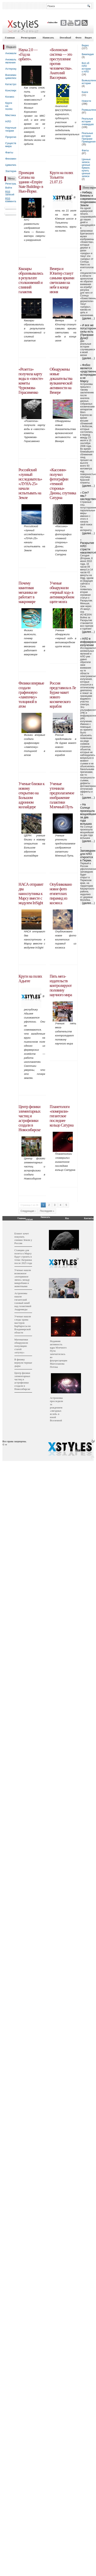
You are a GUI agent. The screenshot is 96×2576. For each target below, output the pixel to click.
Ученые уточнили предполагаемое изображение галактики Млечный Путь (62, 795)
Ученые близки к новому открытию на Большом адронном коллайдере (31, 795)
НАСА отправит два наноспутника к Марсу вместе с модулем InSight (30, 893)
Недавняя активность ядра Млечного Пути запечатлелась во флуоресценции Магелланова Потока (58, 1354)
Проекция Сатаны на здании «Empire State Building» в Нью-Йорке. (30, 181)
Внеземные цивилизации (13, 76)
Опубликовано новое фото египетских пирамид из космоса (61, 893)
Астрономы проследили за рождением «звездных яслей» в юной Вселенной (56, 1409)
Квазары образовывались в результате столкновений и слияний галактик (30, 280)
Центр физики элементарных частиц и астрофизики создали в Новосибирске (29, 1118)
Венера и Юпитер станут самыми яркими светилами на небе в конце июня (62, 280)
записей (9, 193)
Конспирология (14, 90)
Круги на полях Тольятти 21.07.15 (61, 177)
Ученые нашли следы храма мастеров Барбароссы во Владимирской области (22, 1324)
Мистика (10, 115)
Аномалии (11, 53)
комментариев (13, 200)
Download (65, 37)
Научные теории (10, 129)
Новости (86, 101)
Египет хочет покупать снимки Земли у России (23, 1238)
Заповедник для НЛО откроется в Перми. (87, 855)
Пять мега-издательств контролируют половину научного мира (61, 985)
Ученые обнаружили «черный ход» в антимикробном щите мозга (62, 592)
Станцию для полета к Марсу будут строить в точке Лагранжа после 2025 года (23, 1257)
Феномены (11, 158)
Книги (85, 92)
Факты (9, 152)
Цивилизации (13, 164)
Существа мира (11, 145)
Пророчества (13, 136)
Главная (10, 37)
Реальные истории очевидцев (88, 121)
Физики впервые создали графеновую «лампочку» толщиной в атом (31, 694)
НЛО (8, 121)
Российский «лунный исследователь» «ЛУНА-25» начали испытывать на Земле (30, 484)
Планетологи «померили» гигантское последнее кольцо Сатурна (62, 1115)
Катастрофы (12, 84)
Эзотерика (11, 171)
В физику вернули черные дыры (23, 1362)
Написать (48, 37)
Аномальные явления (13, 61)
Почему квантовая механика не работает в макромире (27, 592)
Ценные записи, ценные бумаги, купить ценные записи (86, 168)
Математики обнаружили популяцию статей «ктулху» (21, 1346)
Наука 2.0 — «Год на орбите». (27, 54)
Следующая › (27, 1211)
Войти (8, 187)
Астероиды (12, 68)
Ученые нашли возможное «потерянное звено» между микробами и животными (22, 1278)
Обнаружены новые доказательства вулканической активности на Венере (61, 381)
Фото (78, 37)
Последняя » (47, 1211)
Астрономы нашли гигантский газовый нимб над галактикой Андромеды (22, 1301)
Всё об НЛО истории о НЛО (86, 67)
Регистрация (28, 37)
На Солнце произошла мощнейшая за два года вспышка (88, 814)
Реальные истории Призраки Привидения (89, 137)
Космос (9, 96)
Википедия (88, 54)
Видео (88, 37)
